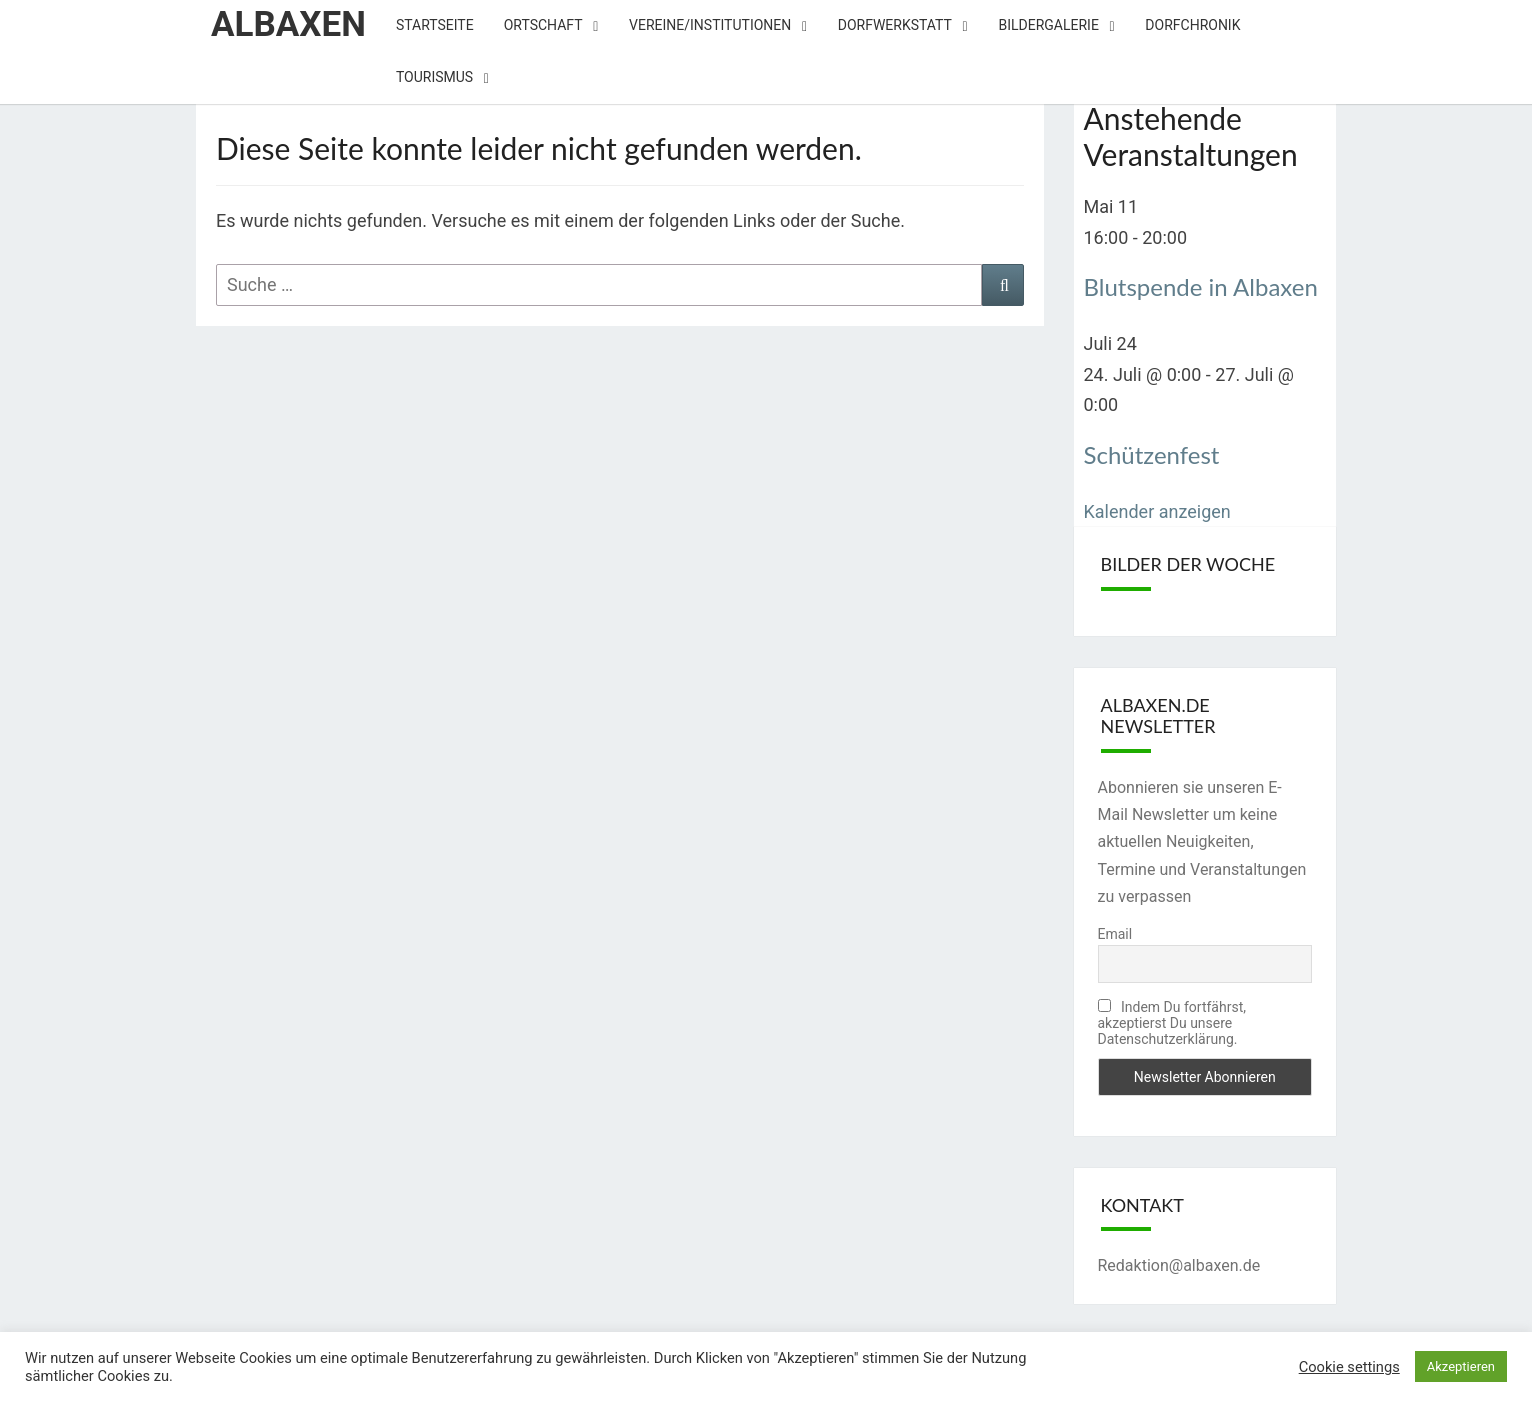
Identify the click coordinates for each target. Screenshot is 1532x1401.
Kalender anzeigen (1157, 511)
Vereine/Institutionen (710, 25)
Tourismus (434, 77)
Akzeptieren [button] (1461, 1366)
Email (1115, 934)
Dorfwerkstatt (895, 25)
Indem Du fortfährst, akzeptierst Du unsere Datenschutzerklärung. (1172, 1023)
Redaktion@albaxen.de (1179, 1265)
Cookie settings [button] (1349, 1367)
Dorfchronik (1192, 25)
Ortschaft (543, 25)
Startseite (435, 25)
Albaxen (288, 24)
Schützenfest (1152, 454)
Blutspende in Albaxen (1201, 286)
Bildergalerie (1048, 25)
